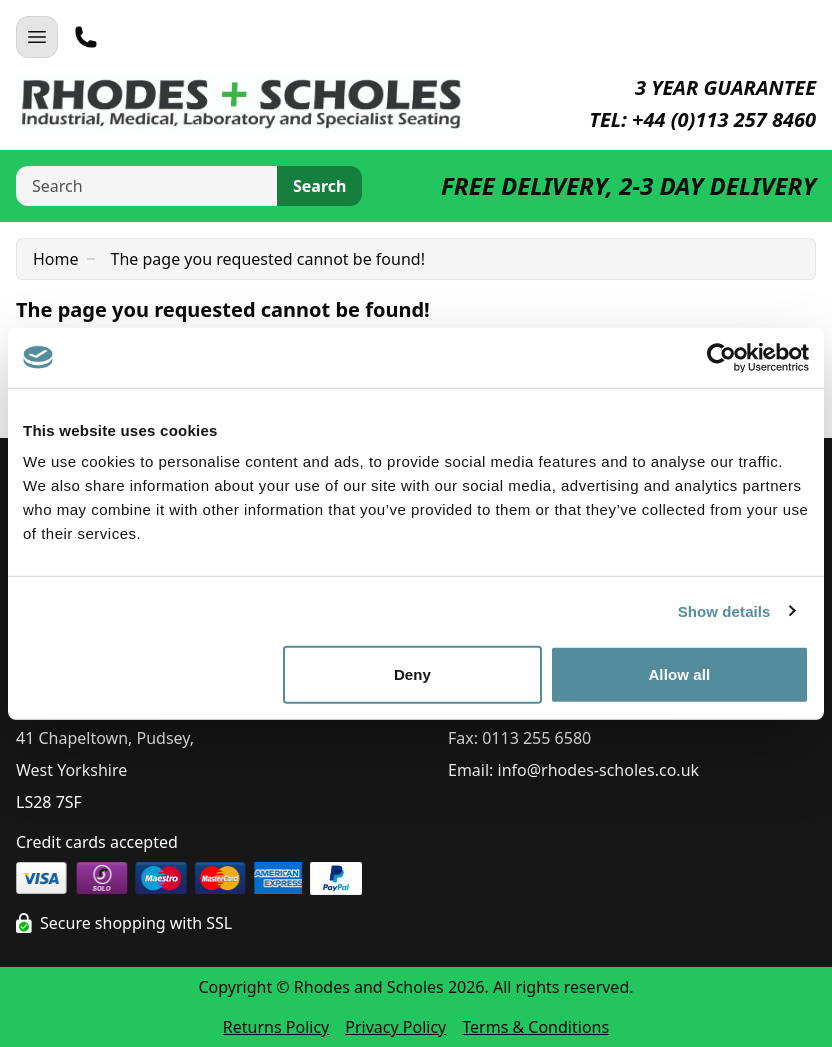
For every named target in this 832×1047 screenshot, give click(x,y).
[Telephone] (86, 37)
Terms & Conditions (535, 1027)
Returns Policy (276, 1027)
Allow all (679, 674)
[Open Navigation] (37, 37)
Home (56, 259)
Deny (412, 674)
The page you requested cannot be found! (268, 259)
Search (319, 186)
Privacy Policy (395, 1027)
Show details (724, 610)
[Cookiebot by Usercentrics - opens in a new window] (721, 357)
